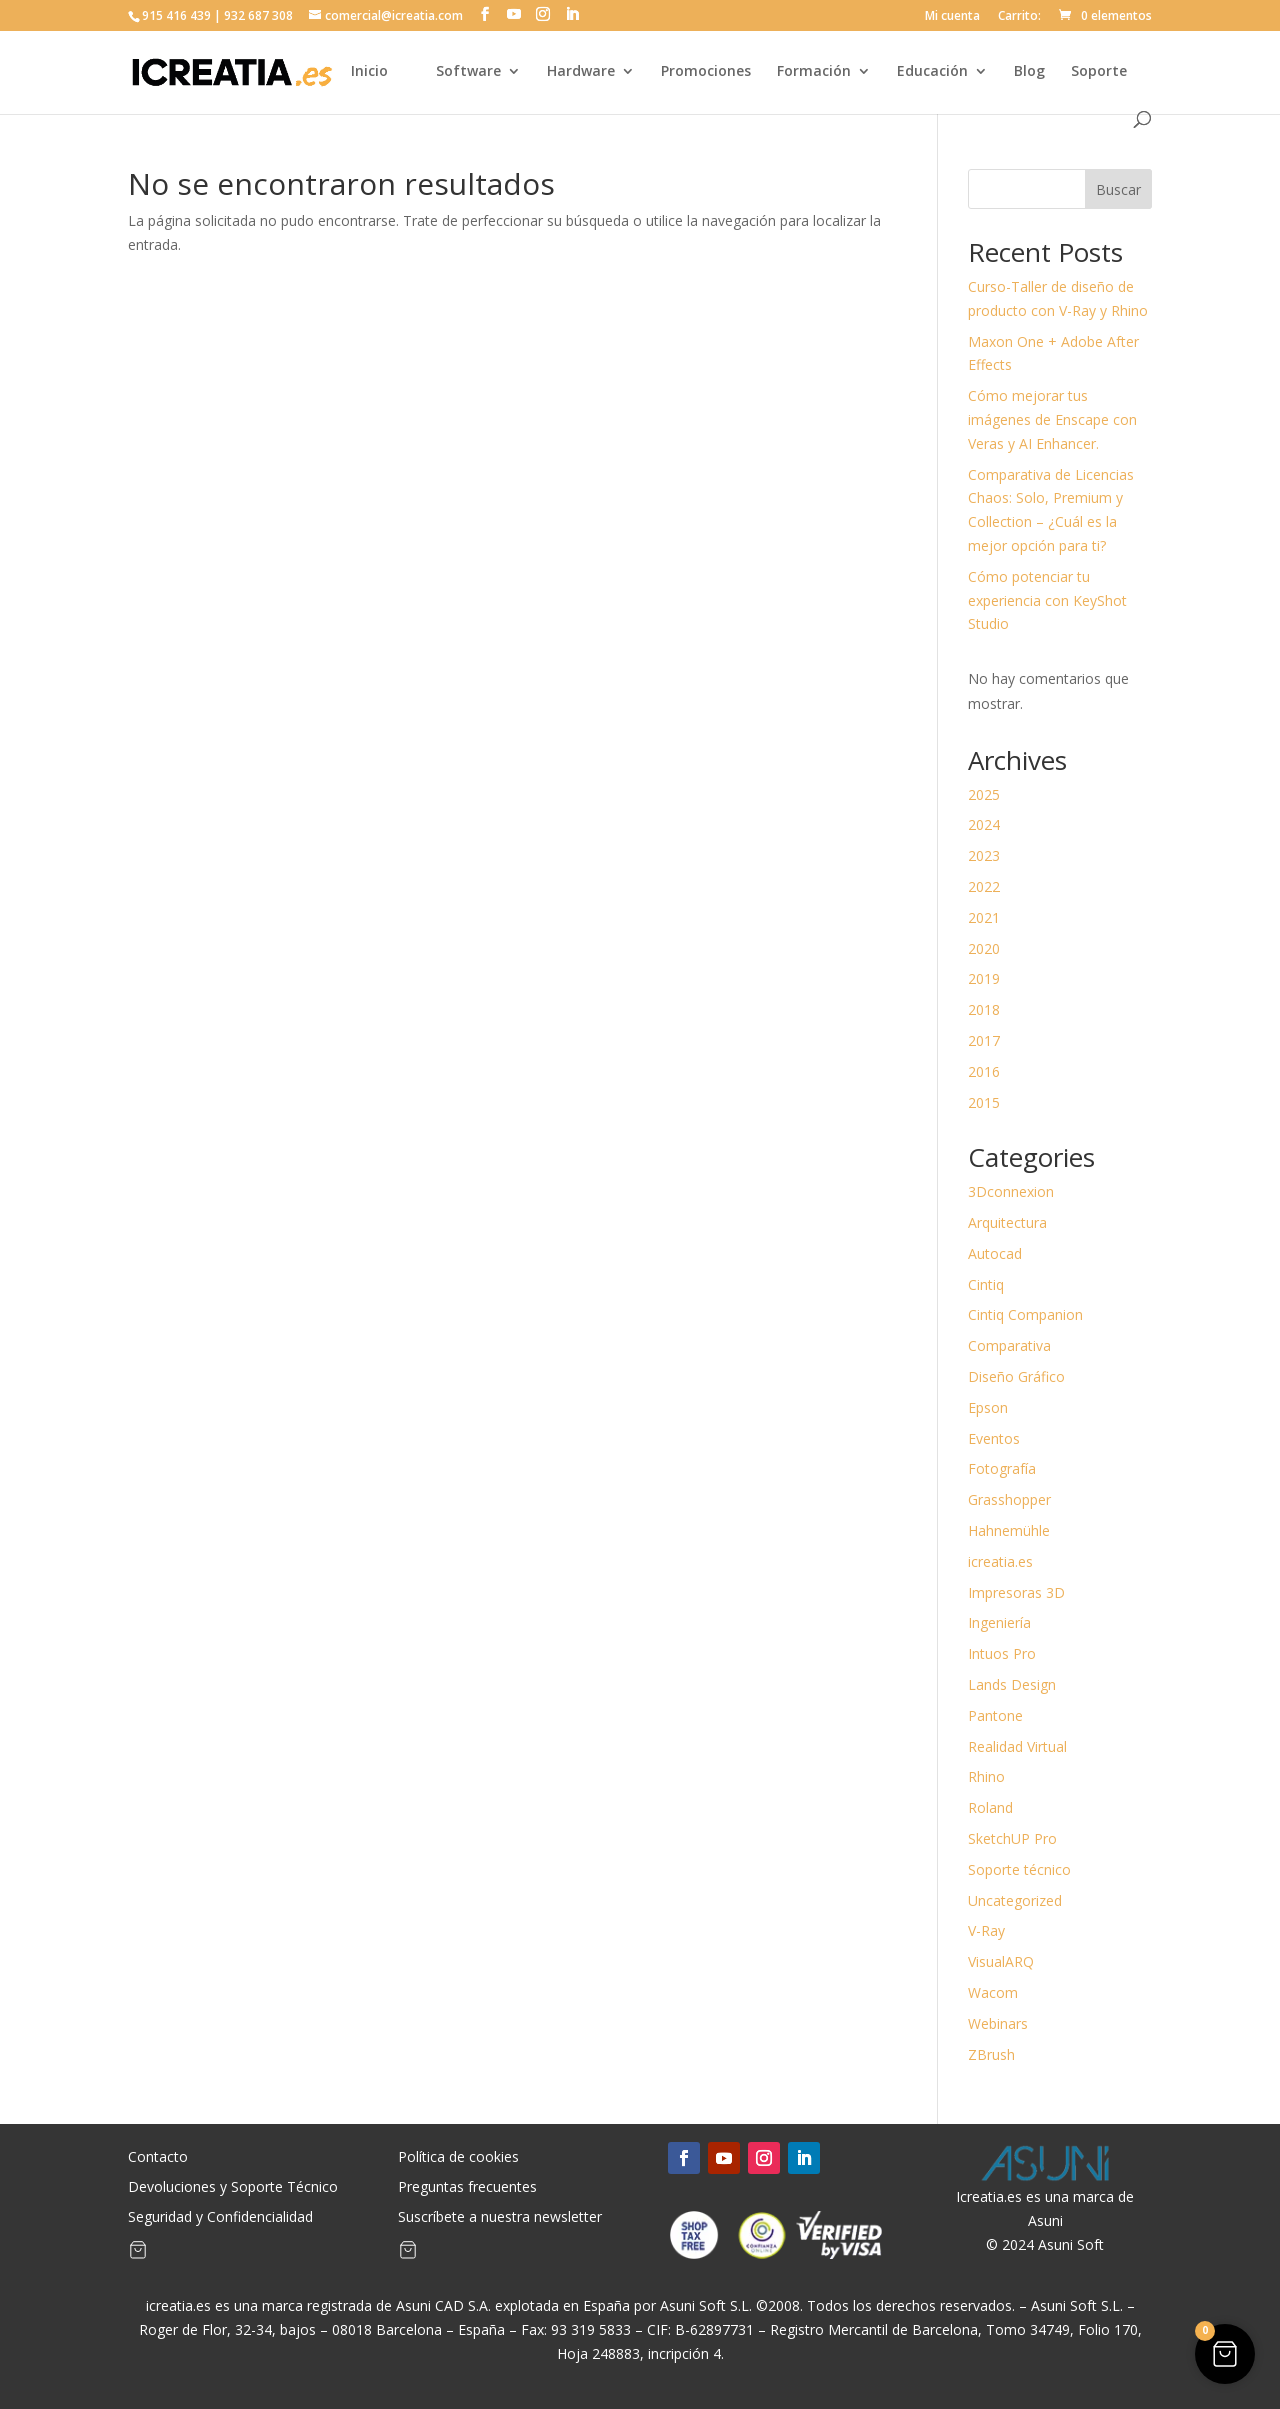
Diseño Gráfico (1016, 1376)
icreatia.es (1000, 1561)
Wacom (993, 1992)
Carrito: (1019, 17)
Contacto (158, 2158)
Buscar (1118, 189)
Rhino (986, 1776)
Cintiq (986, 1284)
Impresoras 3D (1016, 1592)
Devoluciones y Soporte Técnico (233, 2188)
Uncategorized (1015, 1900)
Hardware (581, 72)
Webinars (998, 2023)
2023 (984, 855)
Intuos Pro (1002, 1653)
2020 (984, 948)
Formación (814, 72)
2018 (984, 1009)
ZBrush (991, 2054)
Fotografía (1002, 1468)
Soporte (1099, 72)
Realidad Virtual (1017, 1746)
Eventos (994, 1438)
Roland (990, 1807)
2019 (984, 978)
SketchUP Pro (1012, 1838)
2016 (984, 1071)
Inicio (369, 72)
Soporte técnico (1019, 1869)
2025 (984, 794)
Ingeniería (999, 1622)
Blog (1029, 72)
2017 (984, 1040)
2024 (984, 824)
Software (468, 72)
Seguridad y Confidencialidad (220, 2218)
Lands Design (1012, 1684)
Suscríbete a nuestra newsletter (500, 2218)
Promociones (706, 72)
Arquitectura (1007, 1222)
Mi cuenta (952, 17)
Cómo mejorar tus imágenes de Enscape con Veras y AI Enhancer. (1052, 419)
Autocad (995, 1253)
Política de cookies (458, 2158)
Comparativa (1009, 1345)
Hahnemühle (1009, 1530)
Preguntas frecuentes (467, 2188)
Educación (932, 72)
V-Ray (986, 1930)
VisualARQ (1001, 1961)
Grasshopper (1009, 1499)
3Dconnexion (1011, 1191)
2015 (984, 1102)
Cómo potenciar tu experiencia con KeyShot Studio (1047, 600)
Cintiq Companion (1025, 1314)
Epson (988, 1407)
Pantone (995, 1715)
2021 (984, 917)
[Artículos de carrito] (138, 2254)
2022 (984, 886)
